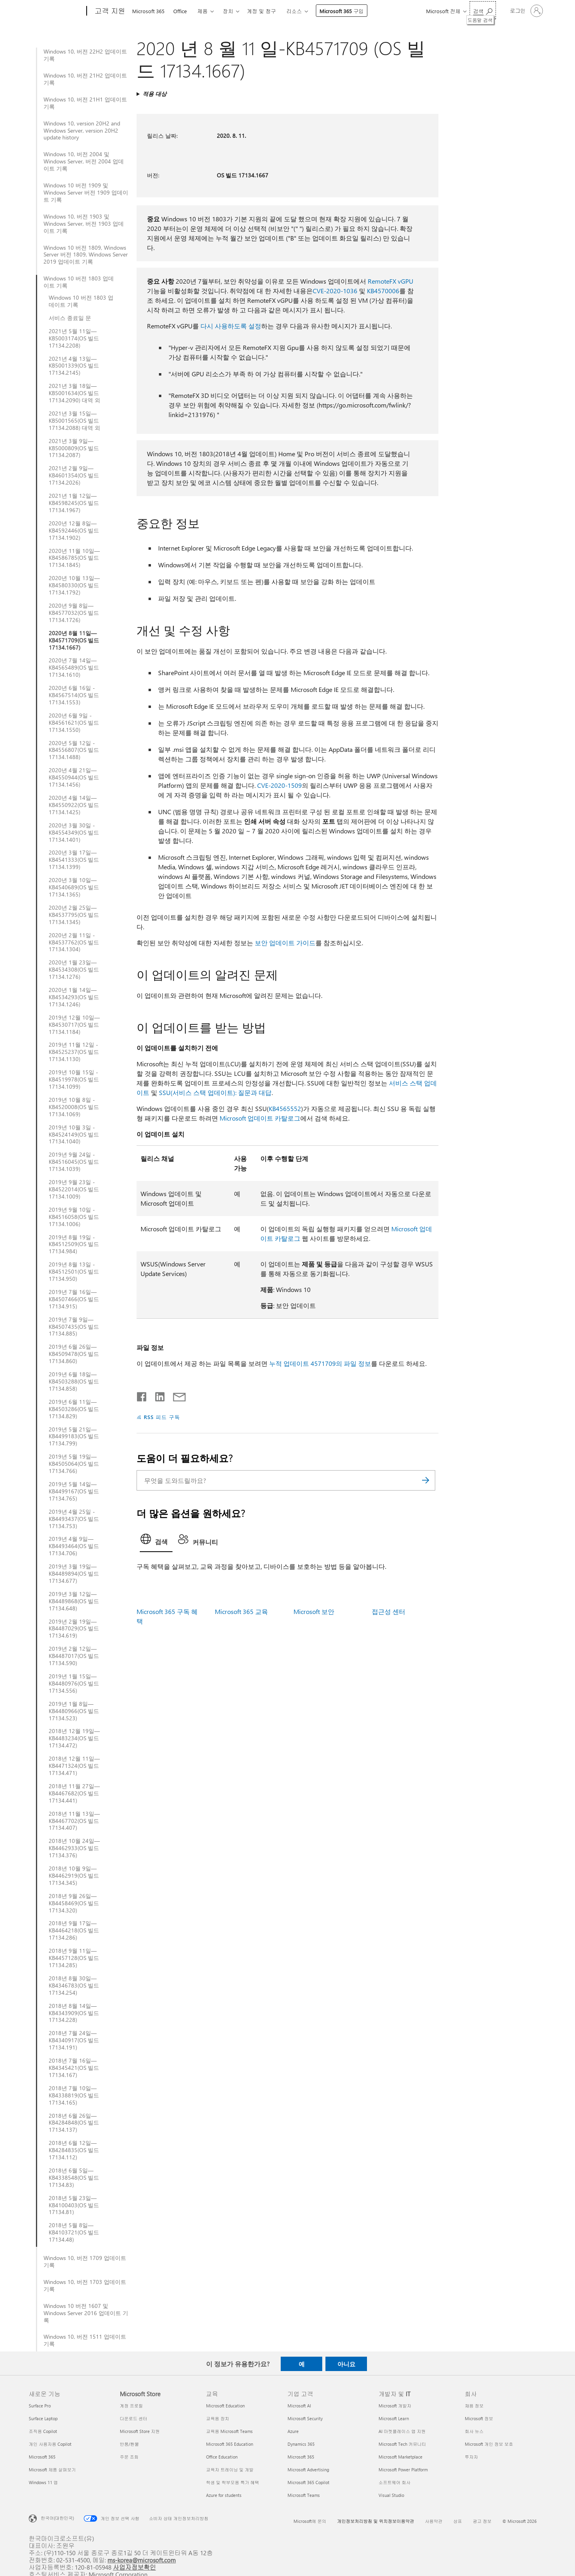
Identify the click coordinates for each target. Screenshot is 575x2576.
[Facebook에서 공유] (142, 1395)
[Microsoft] (56, 11)
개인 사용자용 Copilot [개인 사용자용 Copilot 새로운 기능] (50, 2444)
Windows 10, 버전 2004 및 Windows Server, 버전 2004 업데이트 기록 (84, 161)
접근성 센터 (388, 1611)
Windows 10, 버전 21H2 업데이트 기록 (85, 79)
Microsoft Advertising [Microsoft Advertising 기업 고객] (308, 2470)
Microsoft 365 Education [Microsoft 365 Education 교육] (229, 2444)
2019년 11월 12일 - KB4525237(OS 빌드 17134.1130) (74, 1052)
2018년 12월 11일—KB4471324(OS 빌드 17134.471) (74, 1766)
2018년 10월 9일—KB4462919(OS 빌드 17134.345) (74, 1875)
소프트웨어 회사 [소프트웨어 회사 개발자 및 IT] (394, 2482)
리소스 (294, 11)
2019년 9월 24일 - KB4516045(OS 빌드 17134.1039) (74, 1162)
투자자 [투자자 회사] (471, 2457)
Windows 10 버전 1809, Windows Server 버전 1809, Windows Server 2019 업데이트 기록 (86, 255)
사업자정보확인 (134, 2567)
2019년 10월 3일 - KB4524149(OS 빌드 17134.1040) (74, 1134)
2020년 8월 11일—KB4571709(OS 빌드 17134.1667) (74, 640)
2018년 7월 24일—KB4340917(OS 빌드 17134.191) (74, 2040)
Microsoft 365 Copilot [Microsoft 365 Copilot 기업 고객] (308, 2482)
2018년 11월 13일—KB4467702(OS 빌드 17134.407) (74, 1821)
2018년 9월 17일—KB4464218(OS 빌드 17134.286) (74, 1930)
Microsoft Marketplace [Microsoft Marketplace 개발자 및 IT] (400, 2457)
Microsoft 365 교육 (241, 1611)
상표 (457, 2521)
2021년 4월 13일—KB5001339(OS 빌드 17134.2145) (74, 366)
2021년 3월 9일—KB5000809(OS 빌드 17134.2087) (74, 448)
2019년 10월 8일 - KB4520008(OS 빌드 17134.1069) (74, 1107)
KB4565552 (285, 1108)
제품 (202, 11)
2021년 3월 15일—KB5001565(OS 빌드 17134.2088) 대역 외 (74, 420)
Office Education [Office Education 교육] (222, 2457)
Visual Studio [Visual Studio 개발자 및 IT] (391, 2495)
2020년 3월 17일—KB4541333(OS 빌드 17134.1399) (74, 860)
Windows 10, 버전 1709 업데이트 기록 (85, 2261)
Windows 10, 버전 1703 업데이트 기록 (85, 2285)
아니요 (346, 2364)
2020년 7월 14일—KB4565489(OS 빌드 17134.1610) (74, 667)
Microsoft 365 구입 (341, 11)
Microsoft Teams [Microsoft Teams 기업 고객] (304, 2495)
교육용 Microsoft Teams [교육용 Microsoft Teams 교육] (229, 2431)
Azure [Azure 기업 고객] (293, 2431)
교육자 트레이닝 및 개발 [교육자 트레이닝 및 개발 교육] (230, 2470)
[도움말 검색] (483, 10)
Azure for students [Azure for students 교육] (224, 2495)
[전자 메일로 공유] (176, 1395)
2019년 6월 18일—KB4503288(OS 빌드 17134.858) (74, 1381)
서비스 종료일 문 (70, 318)
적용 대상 (155, 93)
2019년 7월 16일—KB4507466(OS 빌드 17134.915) (74, 1299)
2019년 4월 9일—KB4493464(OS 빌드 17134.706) (74, 1546)
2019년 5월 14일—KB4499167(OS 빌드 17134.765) (74, 1491)
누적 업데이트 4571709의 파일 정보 (320, 1363)
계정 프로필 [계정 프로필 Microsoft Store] (131, 2406)
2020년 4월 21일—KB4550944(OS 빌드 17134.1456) (74, 777)
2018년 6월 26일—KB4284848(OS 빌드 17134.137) (74, 2123)
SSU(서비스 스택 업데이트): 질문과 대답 (215, 1092)
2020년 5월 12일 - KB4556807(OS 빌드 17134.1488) (74, 750)
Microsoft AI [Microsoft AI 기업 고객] (299, 2406)
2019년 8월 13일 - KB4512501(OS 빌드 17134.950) (74, 1271)
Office (180, 11)
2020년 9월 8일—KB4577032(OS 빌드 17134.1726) (74, 613)
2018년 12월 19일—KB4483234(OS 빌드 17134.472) (74, 1738)
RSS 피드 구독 (162, 1416)
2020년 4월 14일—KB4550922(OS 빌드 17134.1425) (74, 805)
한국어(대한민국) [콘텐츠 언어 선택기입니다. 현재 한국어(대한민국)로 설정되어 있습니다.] (57, 2518)
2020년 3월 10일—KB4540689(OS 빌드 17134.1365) (74, 887)
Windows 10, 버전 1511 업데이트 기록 (85, 2340)
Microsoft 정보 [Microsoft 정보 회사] (479, 2418)
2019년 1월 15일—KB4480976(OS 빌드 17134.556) (74, 1683)
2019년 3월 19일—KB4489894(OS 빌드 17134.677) (74, 1573)
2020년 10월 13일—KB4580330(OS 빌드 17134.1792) (74, 585)
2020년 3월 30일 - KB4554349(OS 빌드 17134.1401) (74, 832)
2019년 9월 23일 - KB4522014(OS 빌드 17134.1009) (74, 1189)
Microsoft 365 (148, 11)
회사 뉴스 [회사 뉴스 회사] (474, 2431)
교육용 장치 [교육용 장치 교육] (217, 2418)
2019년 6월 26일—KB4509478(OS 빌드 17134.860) (74, 1354)
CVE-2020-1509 (279, 785)
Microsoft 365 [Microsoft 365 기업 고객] (301, 2457)
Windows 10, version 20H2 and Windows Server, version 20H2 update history (82, 130)
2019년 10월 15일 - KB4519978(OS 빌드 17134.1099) (74, 1079)
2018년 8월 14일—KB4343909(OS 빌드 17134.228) (74, 2013)
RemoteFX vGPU (390, 281)
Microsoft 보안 (313, 1611)
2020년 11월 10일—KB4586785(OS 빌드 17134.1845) (74, 558)
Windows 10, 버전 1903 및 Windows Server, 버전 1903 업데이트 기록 (84, 224)
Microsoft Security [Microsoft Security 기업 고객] (305, 2418)
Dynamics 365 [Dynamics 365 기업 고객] (301, 2444)
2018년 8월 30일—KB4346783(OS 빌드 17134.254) (74, 1985)
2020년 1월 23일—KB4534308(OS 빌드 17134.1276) (74, 969)
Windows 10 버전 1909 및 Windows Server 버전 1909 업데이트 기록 (86, 192)
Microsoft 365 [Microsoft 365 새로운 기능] (42, 2457)
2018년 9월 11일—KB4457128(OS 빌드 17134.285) (74, 1958)
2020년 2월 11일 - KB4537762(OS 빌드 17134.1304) (74, 942)
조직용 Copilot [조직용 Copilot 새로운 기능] (43, 2431)
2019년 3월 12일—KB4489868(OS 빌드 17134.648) (74, 1601)
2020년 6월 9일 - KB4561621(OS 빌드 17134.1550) (74, 722)
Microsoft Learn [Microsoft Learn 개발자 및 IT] (394, 2418)
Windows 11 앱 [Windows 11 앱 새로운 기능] (43, 2482)
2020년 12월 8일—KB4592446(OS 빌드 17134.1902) (74, 530)
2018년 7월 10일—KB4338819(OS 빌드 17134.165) (74, 2095)
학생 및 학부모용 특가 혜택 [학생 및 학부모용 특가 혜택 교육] (232, 2482)
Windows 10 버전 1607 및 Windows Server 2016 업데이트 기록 (86, 2313)
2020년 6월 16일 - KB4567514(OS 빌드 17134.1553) (74, 695)
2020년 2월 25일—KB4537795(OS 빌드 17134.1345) (74, 915)
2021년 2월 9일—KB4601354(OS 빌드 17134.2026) (74, 475)
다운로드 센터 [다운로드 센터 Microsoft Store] (133, 2418)
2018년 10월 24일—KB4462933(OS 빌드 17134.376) (74, 1848)
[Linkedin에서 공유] (157, 1395)
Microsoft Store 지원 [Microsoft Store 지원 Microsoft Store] (140, 2431)
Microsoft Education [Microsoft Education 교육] (225, 2406)
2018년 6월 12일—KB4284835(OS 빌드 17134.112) (74, 2150)
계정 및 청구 (261, 11)
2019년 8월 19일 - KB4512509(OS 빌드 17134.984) (74, 1244)
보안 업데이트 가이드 (285, 942)
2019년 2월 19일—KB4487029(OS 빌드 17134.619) (74, 1629)
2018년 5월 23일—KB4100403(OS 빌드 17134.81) (74, 2205)
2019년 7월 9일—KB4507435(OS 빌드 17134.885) (74, 1327)
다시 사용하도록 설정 (230, 326)
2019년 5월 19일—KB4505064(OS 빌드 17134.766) (74, 1464)
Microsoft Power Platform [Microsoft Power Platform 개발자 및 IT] (403, 2470)
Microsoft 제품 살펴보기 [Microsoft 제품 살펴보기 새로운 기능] (52, 2470)
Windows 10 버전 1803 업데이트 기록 (79, 282)
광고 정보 (482, 2521)
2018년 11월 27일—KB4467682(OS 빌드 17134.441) (74, 1793)
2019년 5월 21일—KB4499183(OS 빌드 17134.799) (74, 1436)
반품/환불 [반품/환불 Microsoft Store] (129, 2444)
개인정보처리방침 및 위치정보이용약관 (375, 2521)
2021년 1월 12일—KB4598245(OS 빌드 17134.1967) (74, 503)
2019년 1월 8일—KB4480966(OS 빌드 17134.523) (74, 1711)
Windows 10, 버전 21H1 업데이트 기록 (85, 103)
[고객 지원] (109, 11)
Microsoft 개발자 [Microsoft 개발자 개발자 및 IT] (395, 2406)
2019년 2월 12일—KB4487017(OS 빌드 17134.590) (74, 1656)
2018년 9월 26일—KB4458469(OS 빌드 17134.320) (74, 1903)
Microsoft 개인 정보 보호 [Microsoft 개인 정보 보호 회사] (489, 2444)
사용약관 (433, 2521)
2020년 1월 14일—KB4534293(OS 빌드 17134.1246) (74, 997)
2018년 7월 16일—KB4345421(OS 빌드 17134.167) (74, 2068)
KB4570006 (383, 290)
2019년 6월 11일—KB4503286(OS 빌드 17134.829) (74, 1409)
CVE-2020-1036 (335, 290)
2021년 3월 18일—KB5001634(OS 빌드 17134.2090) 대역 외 (74, 393)
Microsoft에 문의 (309, 2521)
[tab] (156, 1541)
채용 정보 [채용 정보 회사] (474, 2406)
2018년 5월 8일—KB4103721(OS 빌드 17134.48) (74, 2232)
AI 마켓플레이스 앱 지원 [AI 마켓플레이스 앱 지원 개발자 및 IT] (402, 2431)
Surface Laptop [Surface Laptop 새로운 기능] (43, 2418)
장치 (228, 11)
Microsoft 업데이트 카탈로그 (260, 1118)
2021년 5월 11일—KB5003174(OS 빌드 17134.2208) (74, 338)
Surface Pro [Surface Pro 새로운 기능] (40, 2406)
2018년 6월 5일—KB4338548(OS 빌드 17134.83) (74, 2177)
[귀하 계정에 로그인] (525, 10)
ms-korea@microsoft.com (141, 2560)
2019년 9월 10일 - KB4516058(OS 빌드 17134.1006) (74, 1217)
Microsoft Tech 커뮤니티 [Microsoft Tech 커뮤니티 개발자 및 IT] (402, 2444)
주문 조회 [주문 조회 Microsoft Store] (129, 2457)
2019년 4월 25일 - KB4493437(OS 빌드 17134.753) (74, 1519)
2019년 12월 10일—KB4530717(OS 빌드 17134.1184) (74, 1025)
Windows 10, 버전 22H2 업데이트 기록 (85, 55)
